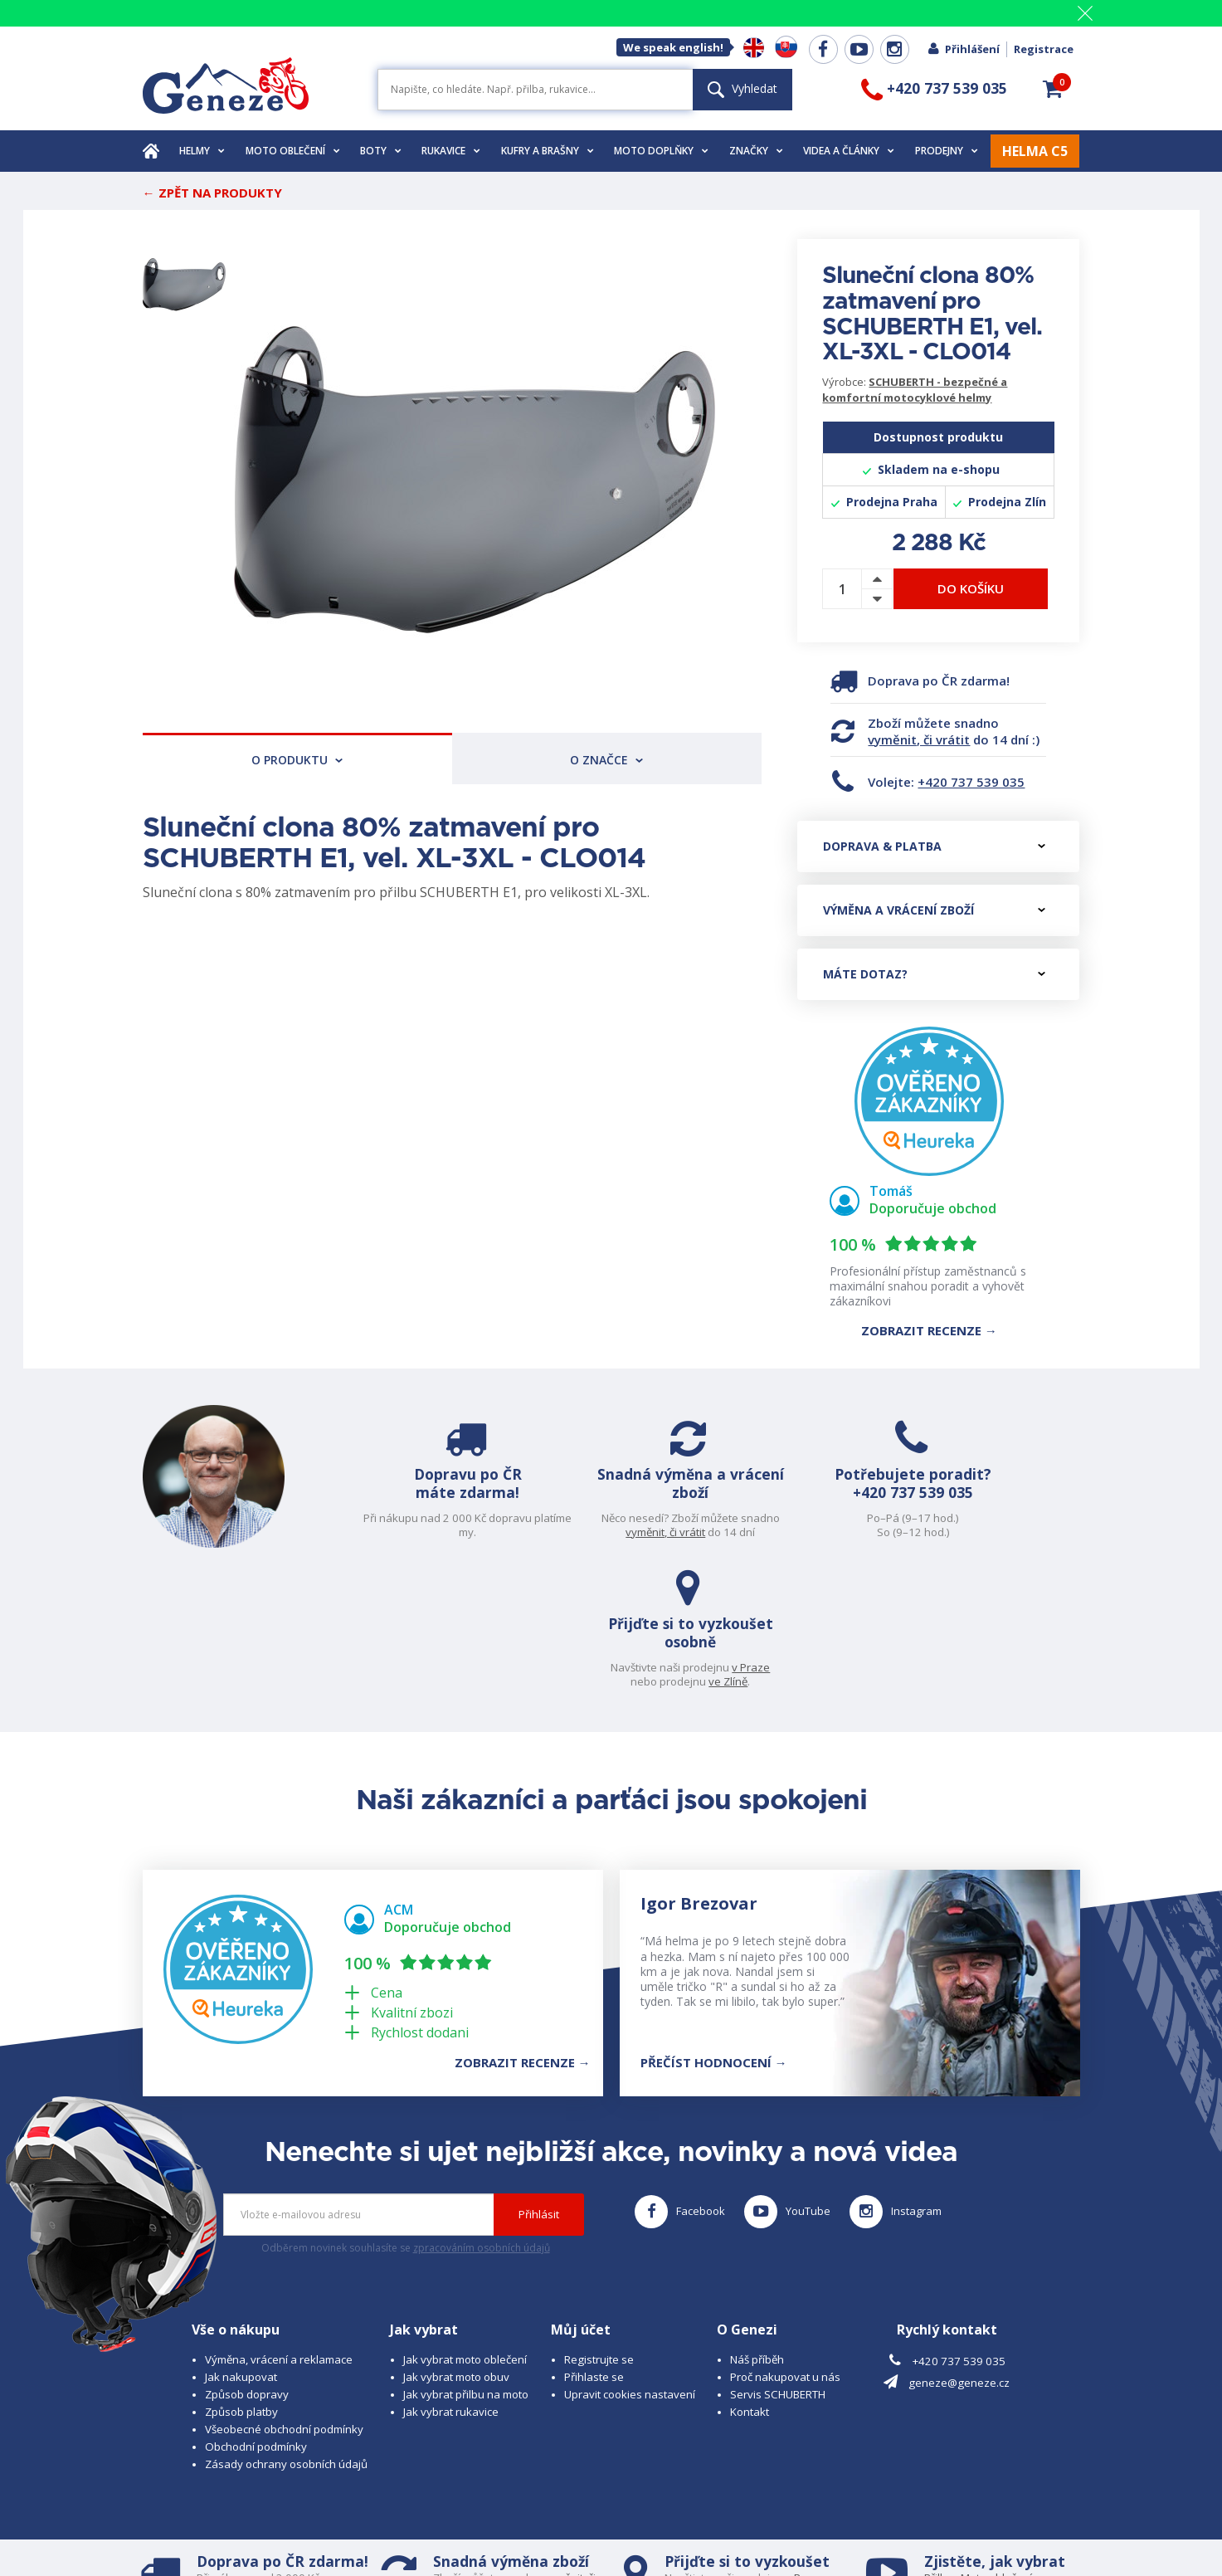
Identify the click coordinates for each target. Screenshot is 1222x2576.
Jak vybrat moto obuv (456, 2243)
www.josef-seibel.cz (366, 2531)
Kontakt (749, 2278)
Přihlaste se (594, 2243)
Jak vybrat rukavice (451, 2278)
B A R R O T (497, 2516)
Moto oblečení (293, 151)
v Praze (1043, 1517)
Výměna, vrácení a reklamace (279, 2225)
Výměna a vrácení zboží (934, 910)
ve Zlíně (1019, 1532)
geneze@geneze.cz (959, 2249)
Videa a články (848, 151)
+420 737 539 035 (971, 781)
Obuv (991, 2459)
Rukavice (450, 151)
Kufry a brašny (547, 151)
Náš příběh (757, 2225)
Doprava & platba (934, 846)
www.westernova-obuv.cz (492, 2531)
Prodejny (946, 151)
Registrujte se (599, 2225)
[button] (1053, 89)
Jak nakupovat (241, 2243)
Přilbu (938, 2444)
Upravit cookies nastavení (629, 2260)
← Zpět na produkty (212, 192)
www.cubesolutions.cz (654, 2516)
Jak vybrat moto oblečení (465, 2225)
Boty (381, 151)
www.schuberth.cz (259, 2531)
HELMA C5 (1035, 151)
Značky (756, 151)
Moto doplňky (661, 151)
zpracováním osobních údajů (481, 2115)
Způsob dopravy (247, 2260)
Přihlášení (963, 48)
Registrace (1044, 48)
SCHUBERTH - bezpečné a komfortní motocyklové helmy (914, 389)
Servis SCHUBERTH (777, 2260)
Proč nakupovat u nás (785, 2243)
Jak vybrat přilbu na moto (465, 2260)
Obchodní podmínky (256, 2312)
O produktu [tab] (297, 760)
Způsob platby (241, 2278)
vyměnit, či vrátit (919, 739)
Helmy (202, 151)
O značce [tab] (606, 760)
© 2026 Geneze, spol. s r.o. (210, 2516)
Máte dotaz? (934, 974)
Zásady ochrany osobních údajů (286, 2330)
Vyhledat (742, 88)
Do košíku (970, 588)
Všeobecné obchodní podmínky (284, 2295)
